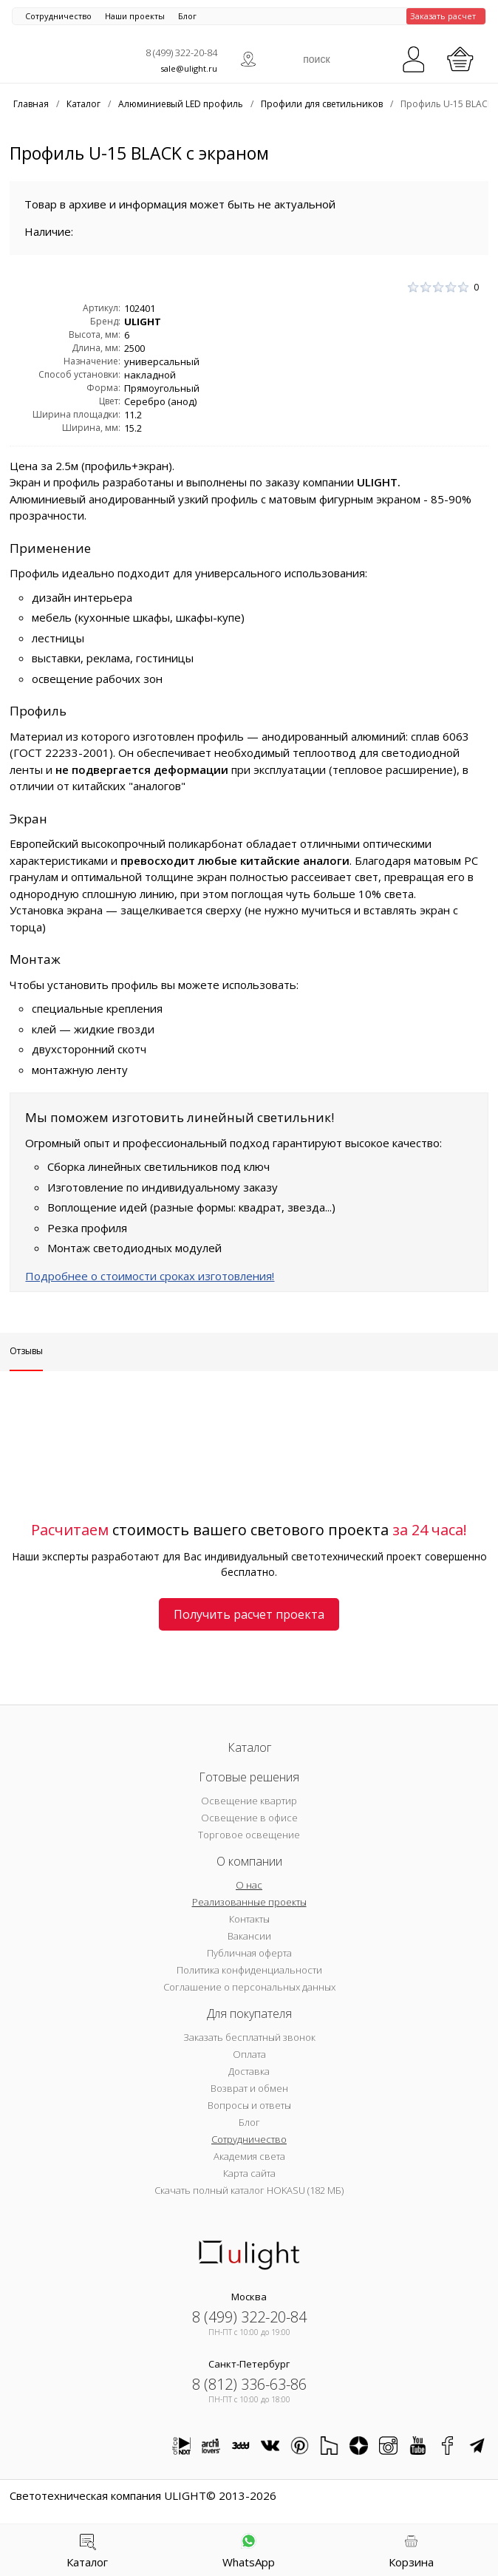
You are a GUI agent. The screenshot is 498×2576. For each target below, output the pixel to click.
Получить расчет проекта (249, 1614)
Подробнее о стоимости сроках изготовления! (149, 1275)
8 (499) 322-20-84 (181, 52)
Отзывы (26, 1351)
